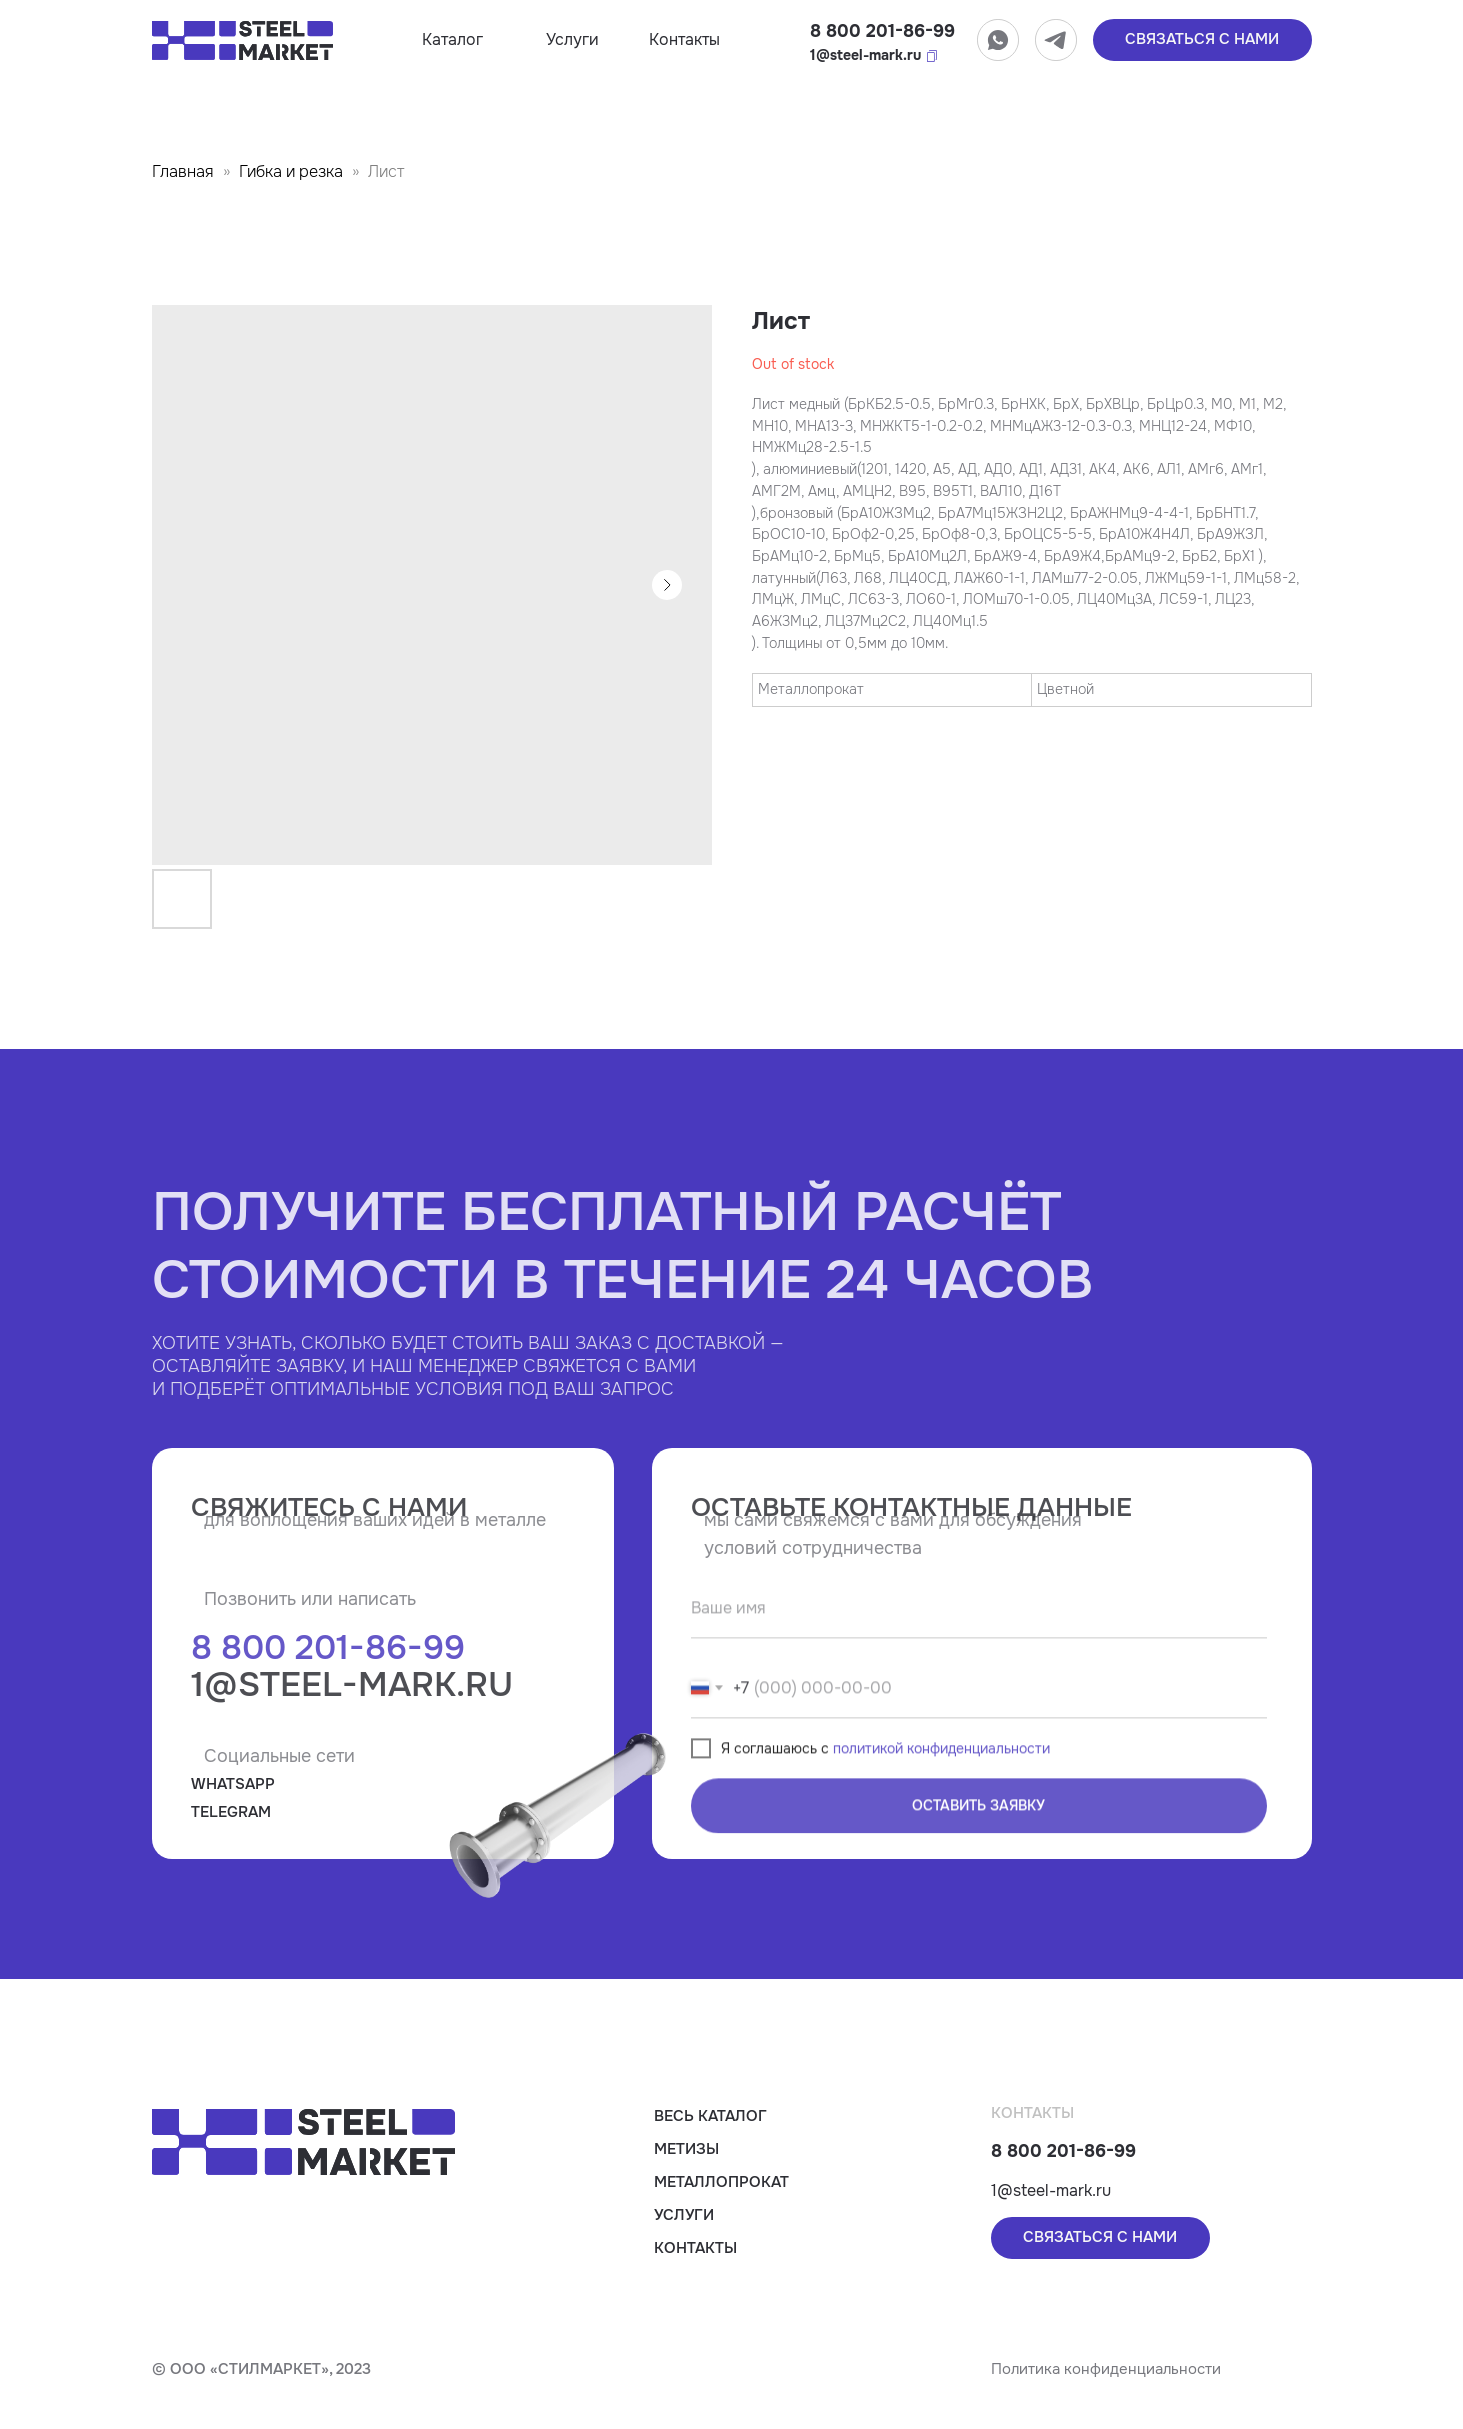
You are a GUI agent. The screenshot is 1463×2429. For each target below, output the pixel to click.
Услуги (572, 39)
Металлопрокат (721, 2182)
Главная (183, 171)
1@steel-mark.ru (865, 55)
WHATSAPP (233, 1784)
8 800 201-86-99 (882, 31)
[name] (979, 1665)
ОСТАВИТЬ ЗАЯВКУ (978, 1862)
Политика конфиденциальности (1106, 2369)
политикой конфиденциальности (941, 1805)
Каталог (452, 39)
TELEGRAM (231, 1812)
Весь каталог (710, 2116)
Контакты (684, 39)
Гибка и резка (291, 171)
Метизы (686, 2149)
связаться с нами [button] (1202, 39)
